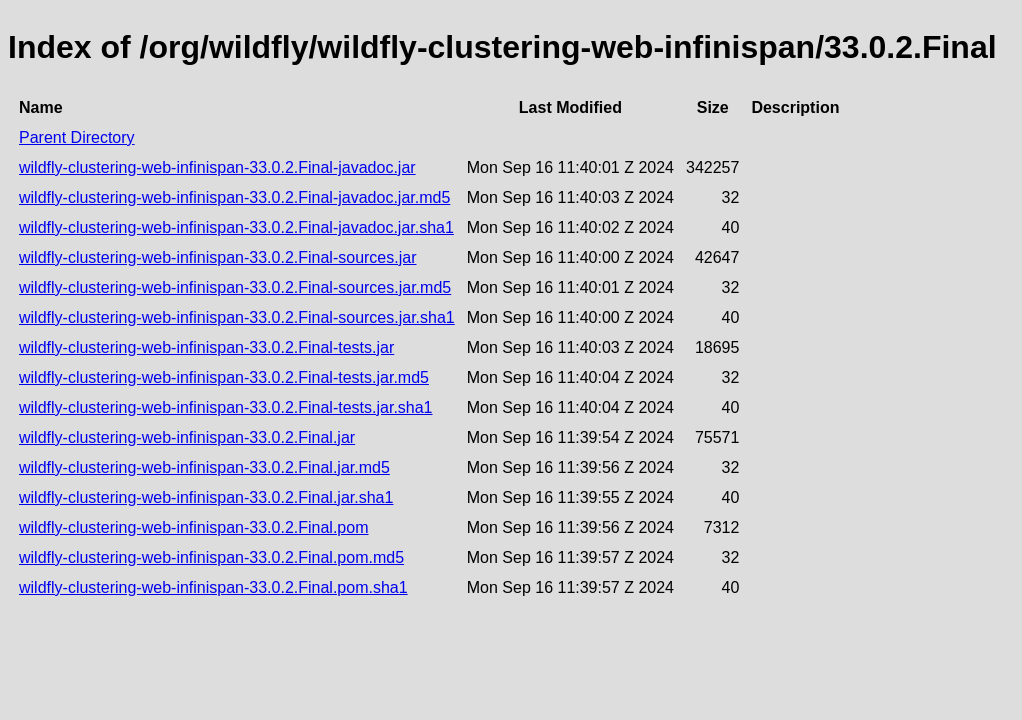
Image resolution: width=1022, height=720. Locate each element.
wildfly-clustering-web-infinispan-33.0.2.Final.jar (187, 437)
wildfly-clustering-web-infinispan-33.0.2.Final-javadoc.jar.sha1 (236, 227)
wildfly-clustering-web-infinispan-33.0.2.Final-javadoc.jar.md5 (234, 197)
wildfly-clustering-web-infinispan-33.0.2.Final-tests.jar (206, 347)
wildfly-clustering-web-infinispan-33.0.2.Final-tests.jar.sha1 (226, 407)
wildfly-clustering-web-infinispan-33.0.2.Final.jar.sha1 (206, 497)
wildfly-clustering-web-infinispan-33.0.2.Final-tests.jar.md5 (224, 377)
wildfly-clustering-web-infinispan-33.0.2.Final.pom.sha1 (213, 587)
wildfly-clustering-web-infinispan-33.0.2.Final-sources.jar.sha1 (237, 317)
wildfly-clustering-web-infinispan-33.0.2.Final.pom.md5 (211, 557)
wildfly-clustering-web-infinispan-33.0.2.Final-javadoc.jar (217, 167)
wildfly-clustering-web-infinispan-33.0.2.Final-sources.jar (218, 257)
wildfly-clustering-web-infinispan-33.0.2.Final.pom (193, 527)
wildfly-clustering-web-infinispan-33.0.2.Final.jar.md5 (204, 467)
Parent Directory (77, 137)
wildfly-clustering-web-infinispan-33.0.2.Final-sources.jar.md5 (235, 287)
